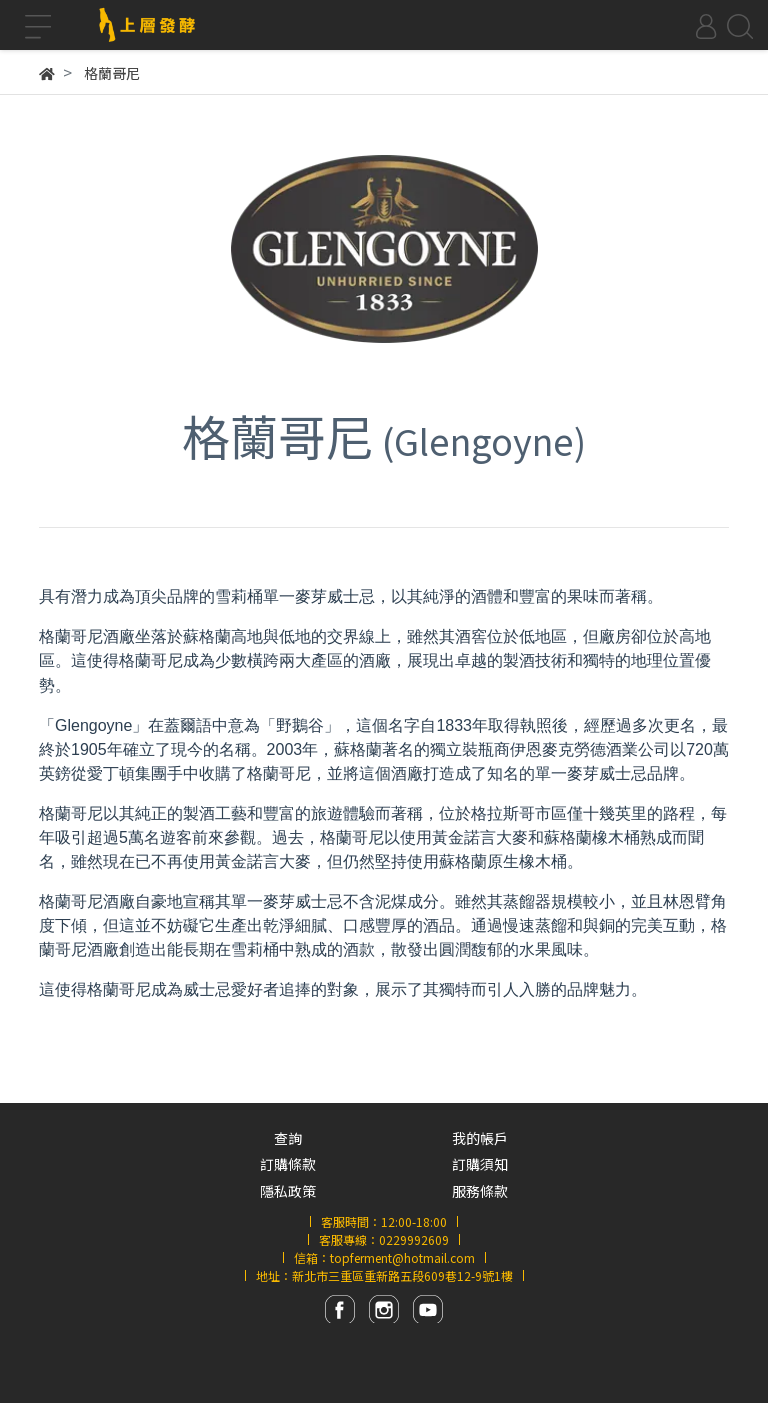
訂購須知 (480, 1164)
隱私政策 (288, 1191)
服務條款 (480, 1191)
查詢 (288, 1138)
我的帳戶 (480, 1138)
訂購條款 (288, 1164)
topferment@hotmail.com (402, 1257)
